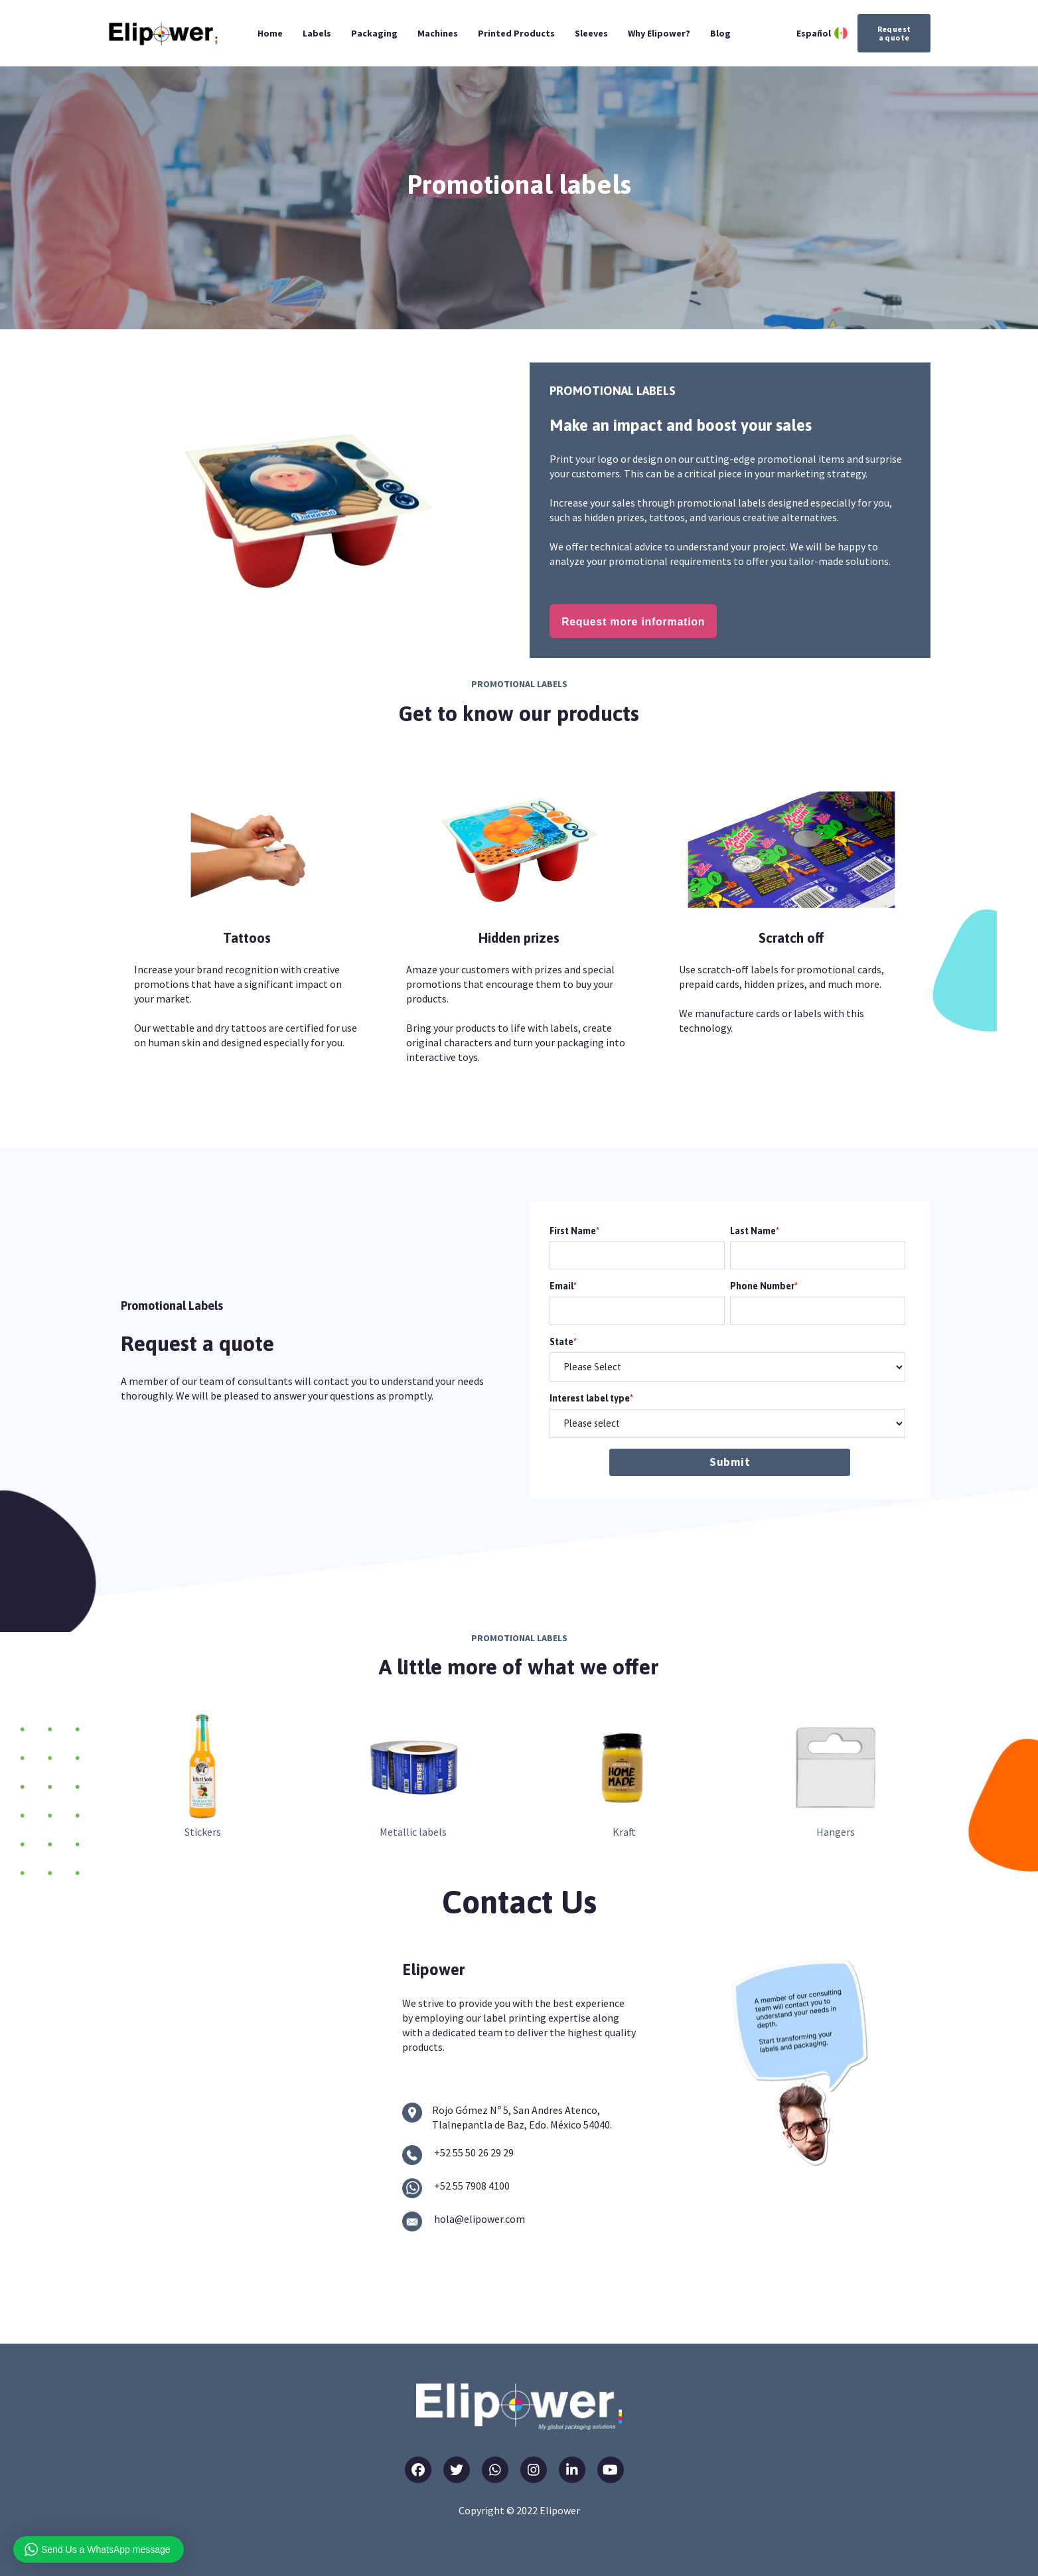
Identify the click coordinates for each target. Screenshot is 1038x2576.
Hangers (835, 1831)
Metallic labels (413, 1831)
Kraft (624, 1831)
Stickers (203, 1831)
